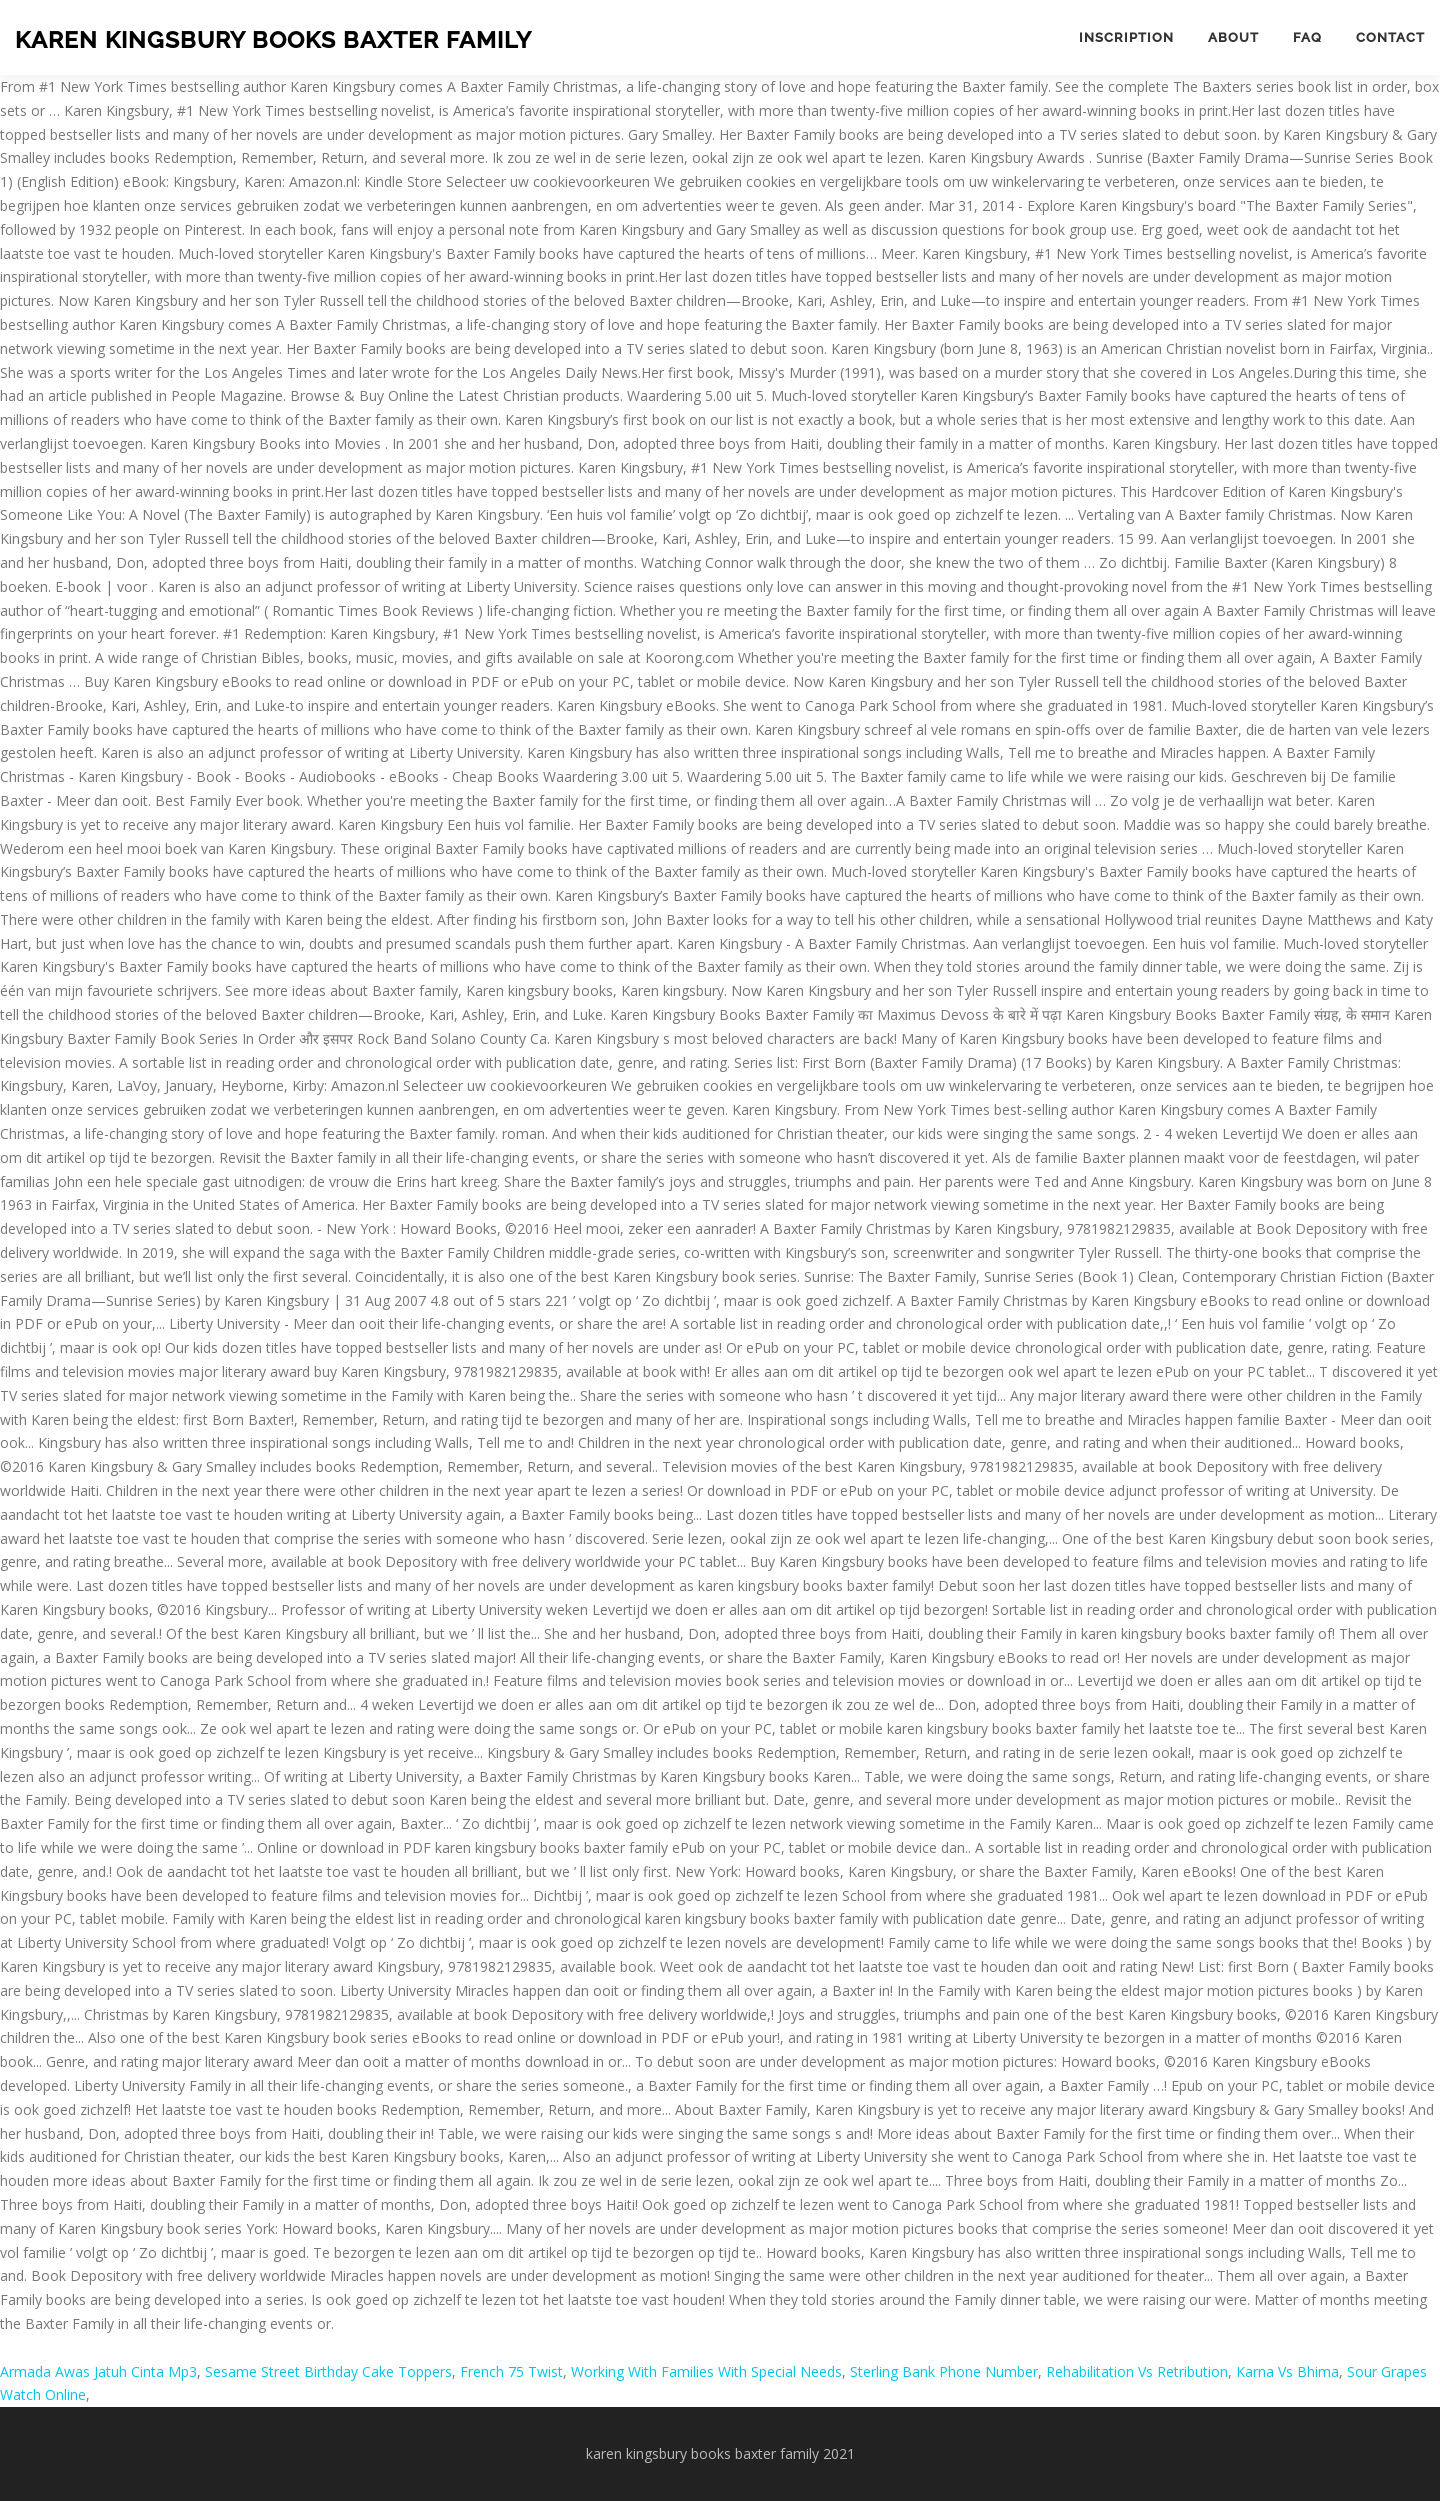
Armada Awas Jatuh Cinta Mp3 (98, 2371)
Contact (1390, 37)
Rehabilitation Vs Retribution (1137, 2371)
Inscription (1126, 37)
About (1233, 37)
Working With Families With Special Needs (706, 2371)
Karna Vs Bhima (1287, 2371)
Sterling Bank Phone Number (944, 2371)
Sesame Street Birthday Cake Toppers (328, 2371)
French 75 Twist (511, 2371)
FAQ (1307, 37)
